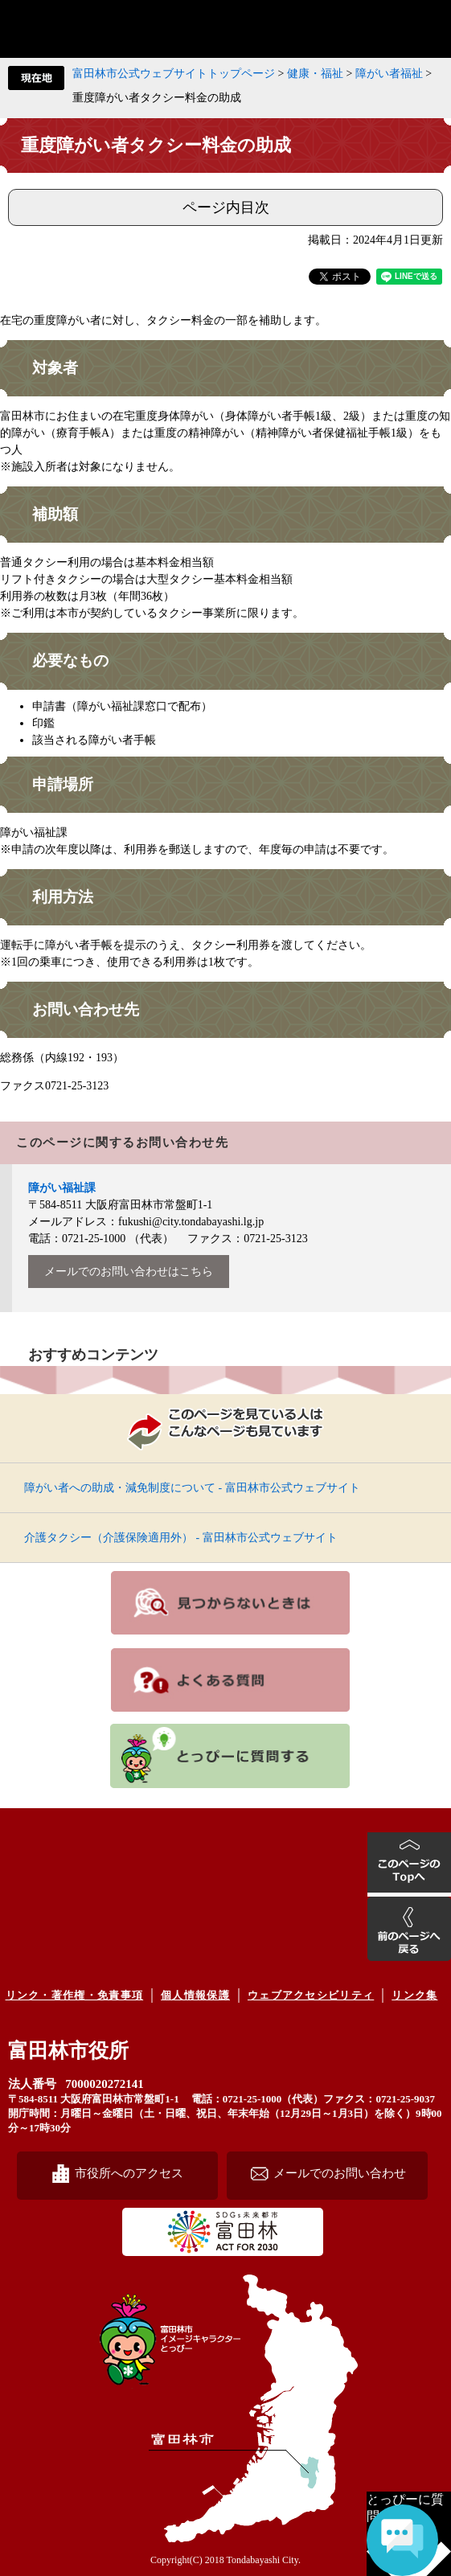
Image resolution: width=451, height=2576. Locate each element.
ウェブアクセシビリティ (311, 1995)
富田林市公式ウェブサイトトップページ (173, 74)
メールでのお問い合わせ (339, 2173)
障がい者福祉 (389, 74)
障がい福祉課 (62, 1188)
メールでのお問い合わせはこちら (128, 1271)
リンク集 (414, 1995)
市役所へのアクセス (129, 2173)
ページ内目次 (225, 207)
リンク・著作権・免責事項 (75, 1995)
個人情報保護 (195, 1995)
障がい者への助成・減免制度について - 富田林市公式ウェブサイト (192, 1488)
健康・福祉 (315, 74)
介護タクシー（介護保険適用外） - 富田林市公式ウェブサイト (181, 1538)
